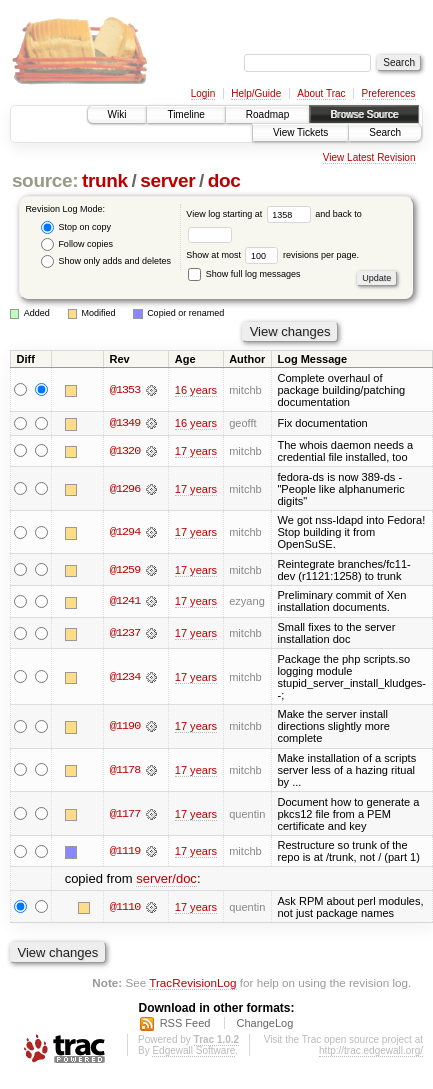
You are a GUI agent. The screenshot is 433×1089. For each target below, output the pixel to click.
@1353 (125, 390)
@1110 (125, 907)
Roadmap (267, 114)
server (167, 180)
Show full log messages (244, 274)
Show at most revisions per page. (272, 255)
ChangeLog (264, 1023)
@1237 (125, 633)
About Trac (321, 93)
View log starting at (250, 214)
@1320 (125, 451)
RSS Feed (185, 1023)
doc (224, 180)
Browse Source (364, 114)
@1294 (125, 532)
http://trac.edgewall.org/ (371, 1050)
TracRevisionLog (192, 983)
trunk (105, 180)
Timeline (185, 114)
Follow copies (77, 244)
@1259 (125, 570)
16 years (196, 390)
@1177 (125, 814)
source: (45, 180)
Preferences (389, 93)
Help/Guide (256, 93)
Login (203, 93)
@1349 (125, 423)
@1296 (125, 489)
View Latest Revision (369, 157)
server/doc (166, 879)
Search (385, 132)
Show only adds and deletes (106, 261)
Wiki (117, 114)
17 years (196, 451)
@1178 (125, 770)
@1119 (125, 851)
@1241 (125, 602)
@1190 (125, 727)
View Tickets (300, 132)
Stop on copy (76, 227)
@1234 (125, 677)
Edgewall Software (193, 1050)
